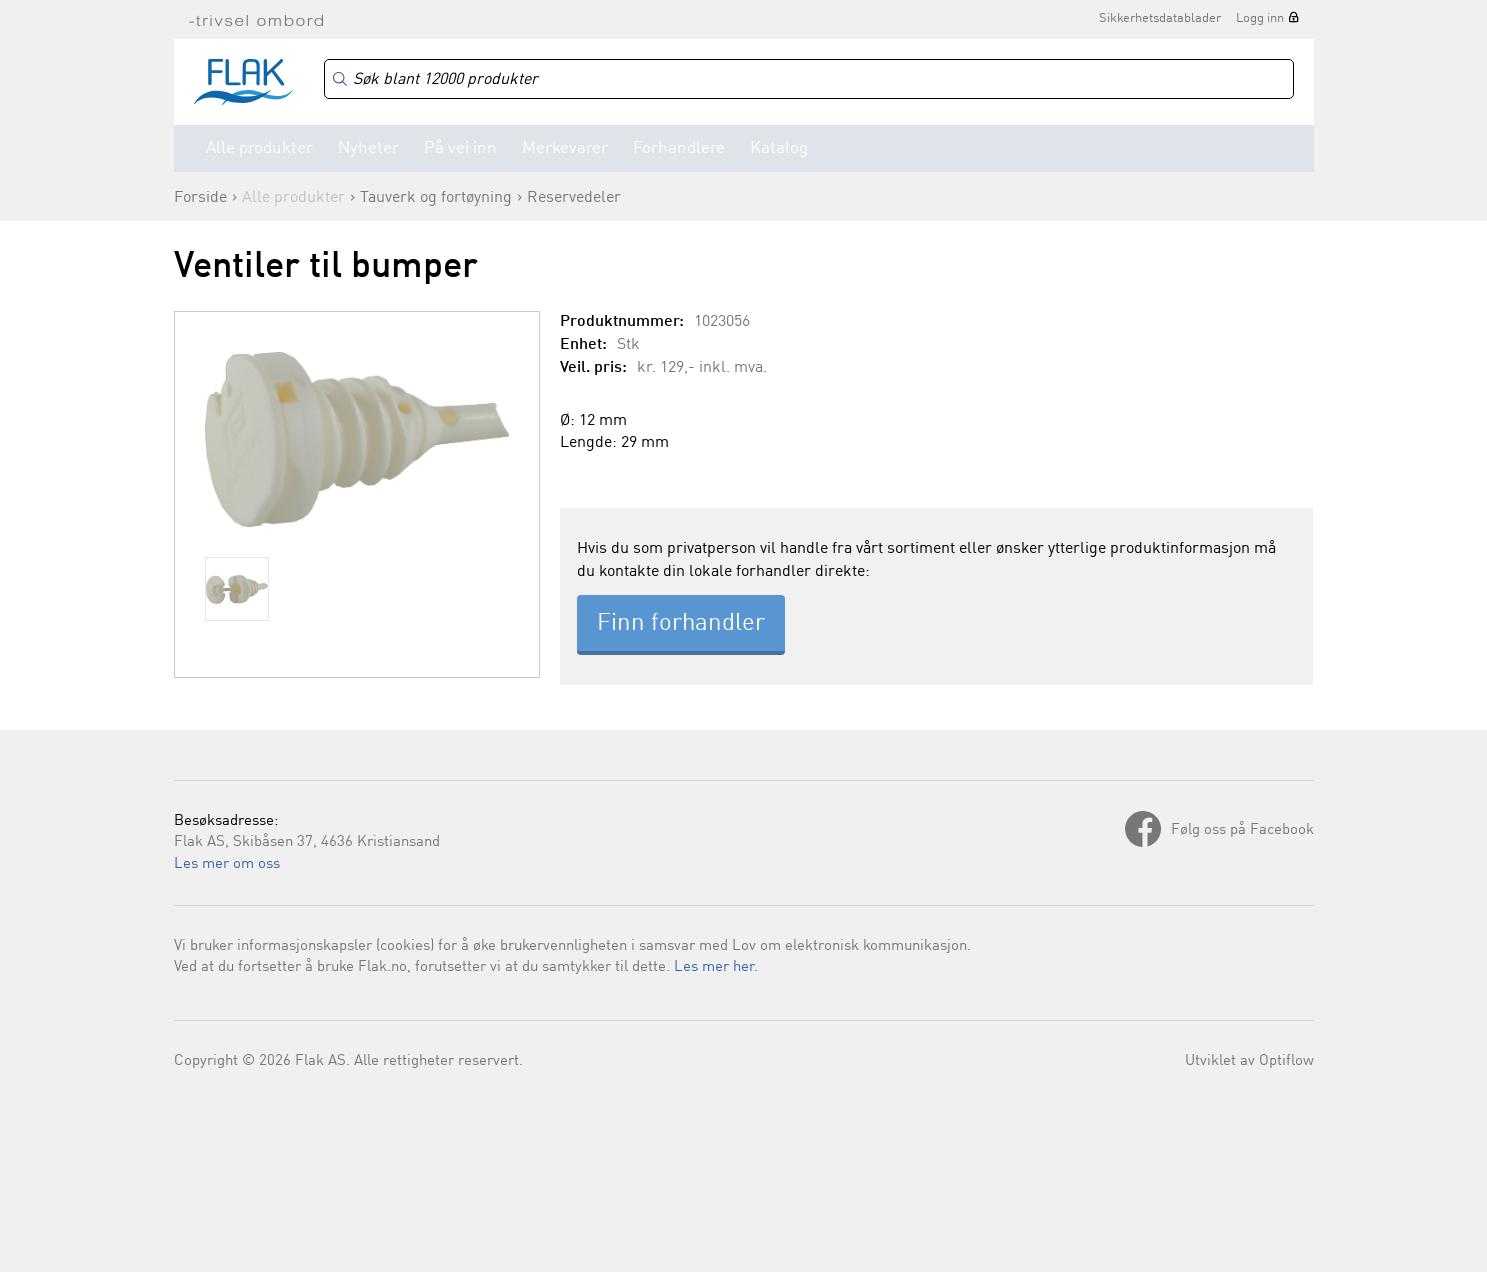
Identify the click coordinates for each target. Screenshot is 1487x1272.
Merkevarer (565, 148)
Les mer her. (716, 967)
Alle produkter (259, 148)
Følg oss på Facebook (1242, 830)
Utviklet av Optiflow (1249, 1061)
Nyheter (368, 148)
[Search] (809, 79)
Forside (200, 198)
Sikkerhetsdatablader (1160, 18)
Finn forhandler (681, 624)
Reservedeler (574, 198)
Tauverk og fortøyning (436, 198)
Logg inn (1260, 18)
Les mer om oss (227, 864)
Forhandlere (679, 148)
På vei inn (460, 148)
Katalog (779, 148)
